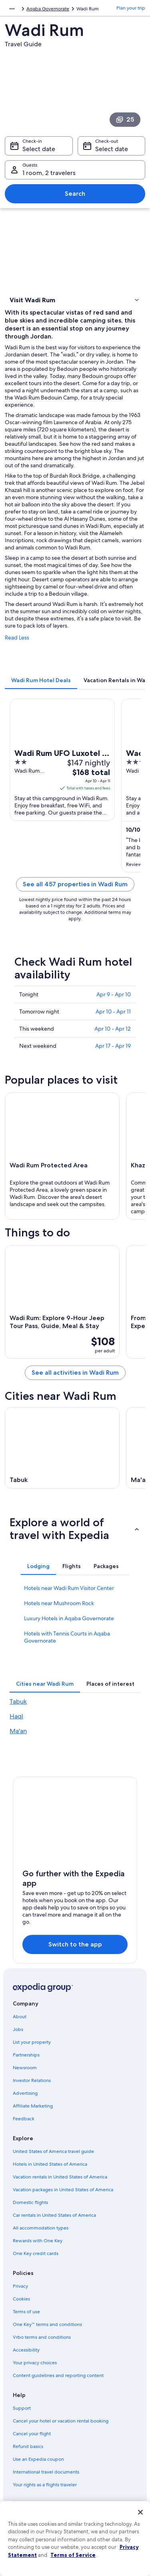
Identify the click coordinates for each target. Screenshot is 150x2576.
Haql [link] (16, 1716)
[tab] (41, 680)
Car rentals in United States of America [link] (54, 2215)
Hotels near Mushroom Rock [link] (59, 1603)
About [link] (19, 2016)
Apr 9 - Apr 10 (113, 994)
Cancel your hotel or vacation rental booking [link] (60, 2421)
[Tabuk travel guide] (62, 1448)
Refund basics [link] (28, 2446)
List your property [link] (32, 2042)
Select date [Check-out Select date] (111, 149)
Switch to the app (75, 1944)
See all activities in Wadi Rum (75, 1372)
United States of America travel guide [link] (53, 2151)
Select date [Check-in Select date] (38, 149)
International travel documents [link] (46, 2472)
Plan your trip (130, 8)
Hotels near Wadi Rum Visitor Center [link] (69, 1588)
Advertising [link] (25, 2093)
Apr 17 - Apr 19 (113, 1045)
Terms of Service (73, 2555)
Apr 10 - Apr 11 (113, 1011)
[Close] (140, 2512)
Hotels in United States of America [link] (50, 2164)
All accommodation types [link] (40, 2228)
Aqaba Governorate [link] (47, 9)
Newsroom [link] (25, 2067)
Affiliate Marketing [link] (33, 2106)
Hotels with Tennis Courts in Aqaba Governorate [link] (67, 1637)
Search (75, 193)
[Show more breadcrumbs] (12, 9)
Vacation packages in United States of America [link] (63, 2189)
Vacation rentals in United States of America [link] (60, 2177)
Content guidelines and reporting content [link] (58, 2375)
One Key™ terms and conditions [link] (47, 2324)
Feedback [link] (23, 2119)
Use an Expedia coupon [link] (38, 2459)
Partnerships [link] (26, 2055)
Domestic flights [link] (30, 2202)
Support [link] (22, 2408)
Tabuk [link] (18, 1701)
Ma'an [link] (18, 1731)
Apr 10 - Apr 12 (112, 1028)
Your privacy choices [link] (35, 2363)
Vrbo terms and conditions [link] (42, 2337)
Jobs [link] (18, 2029)
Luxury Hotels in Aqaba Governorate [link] (69, 1618)
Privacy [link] (20, 2286)
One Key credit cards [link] (35, 2253)
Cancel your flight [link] (32, 2433)
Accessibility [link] (26, 2350)
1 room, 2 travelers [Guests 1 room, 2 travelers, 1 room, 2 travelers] (49, 173)
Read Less (17, 637)
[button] (75, 300)
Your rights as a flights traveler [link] (45, 2485)
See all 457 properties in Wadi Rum (75, 884)
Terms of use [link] (26, 2311)
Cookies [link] (21, 2299)
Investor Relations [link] (32, 2080)
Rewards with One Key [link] (37, 2241)
